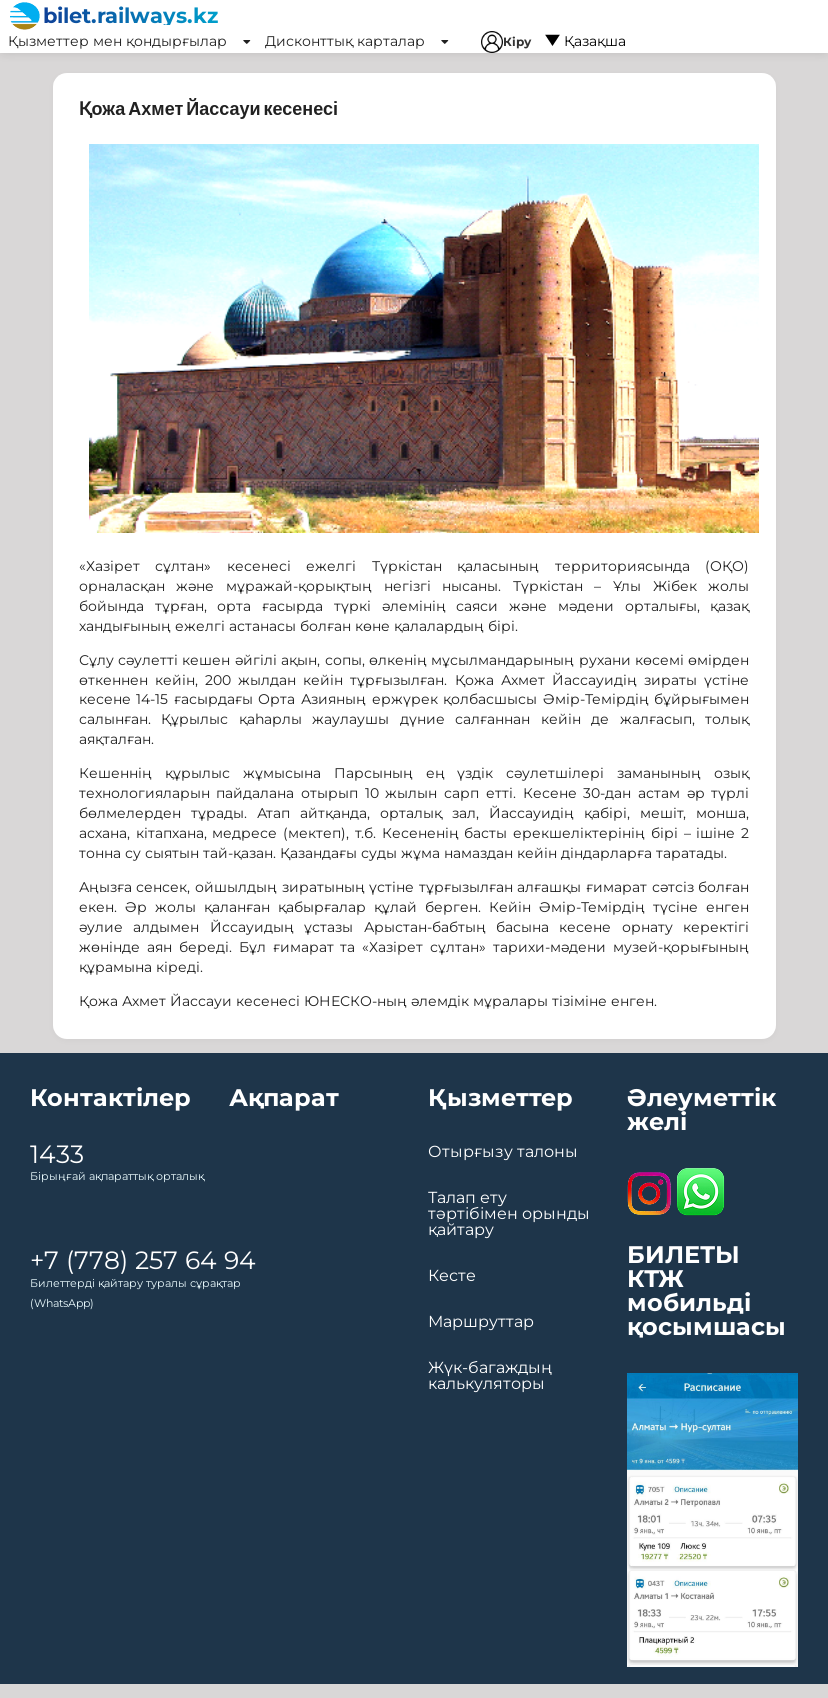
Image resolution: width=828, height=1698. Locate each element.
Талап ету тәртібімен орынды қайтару (509, 1214)
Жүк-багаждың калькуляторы (490, 1376)
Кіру (506, 42)
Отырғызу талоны (503, 1152)
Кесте (452, 1276)
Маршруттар (481, 1322)
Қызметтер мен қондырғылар (129, 41)
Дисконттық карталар (357, 41)
